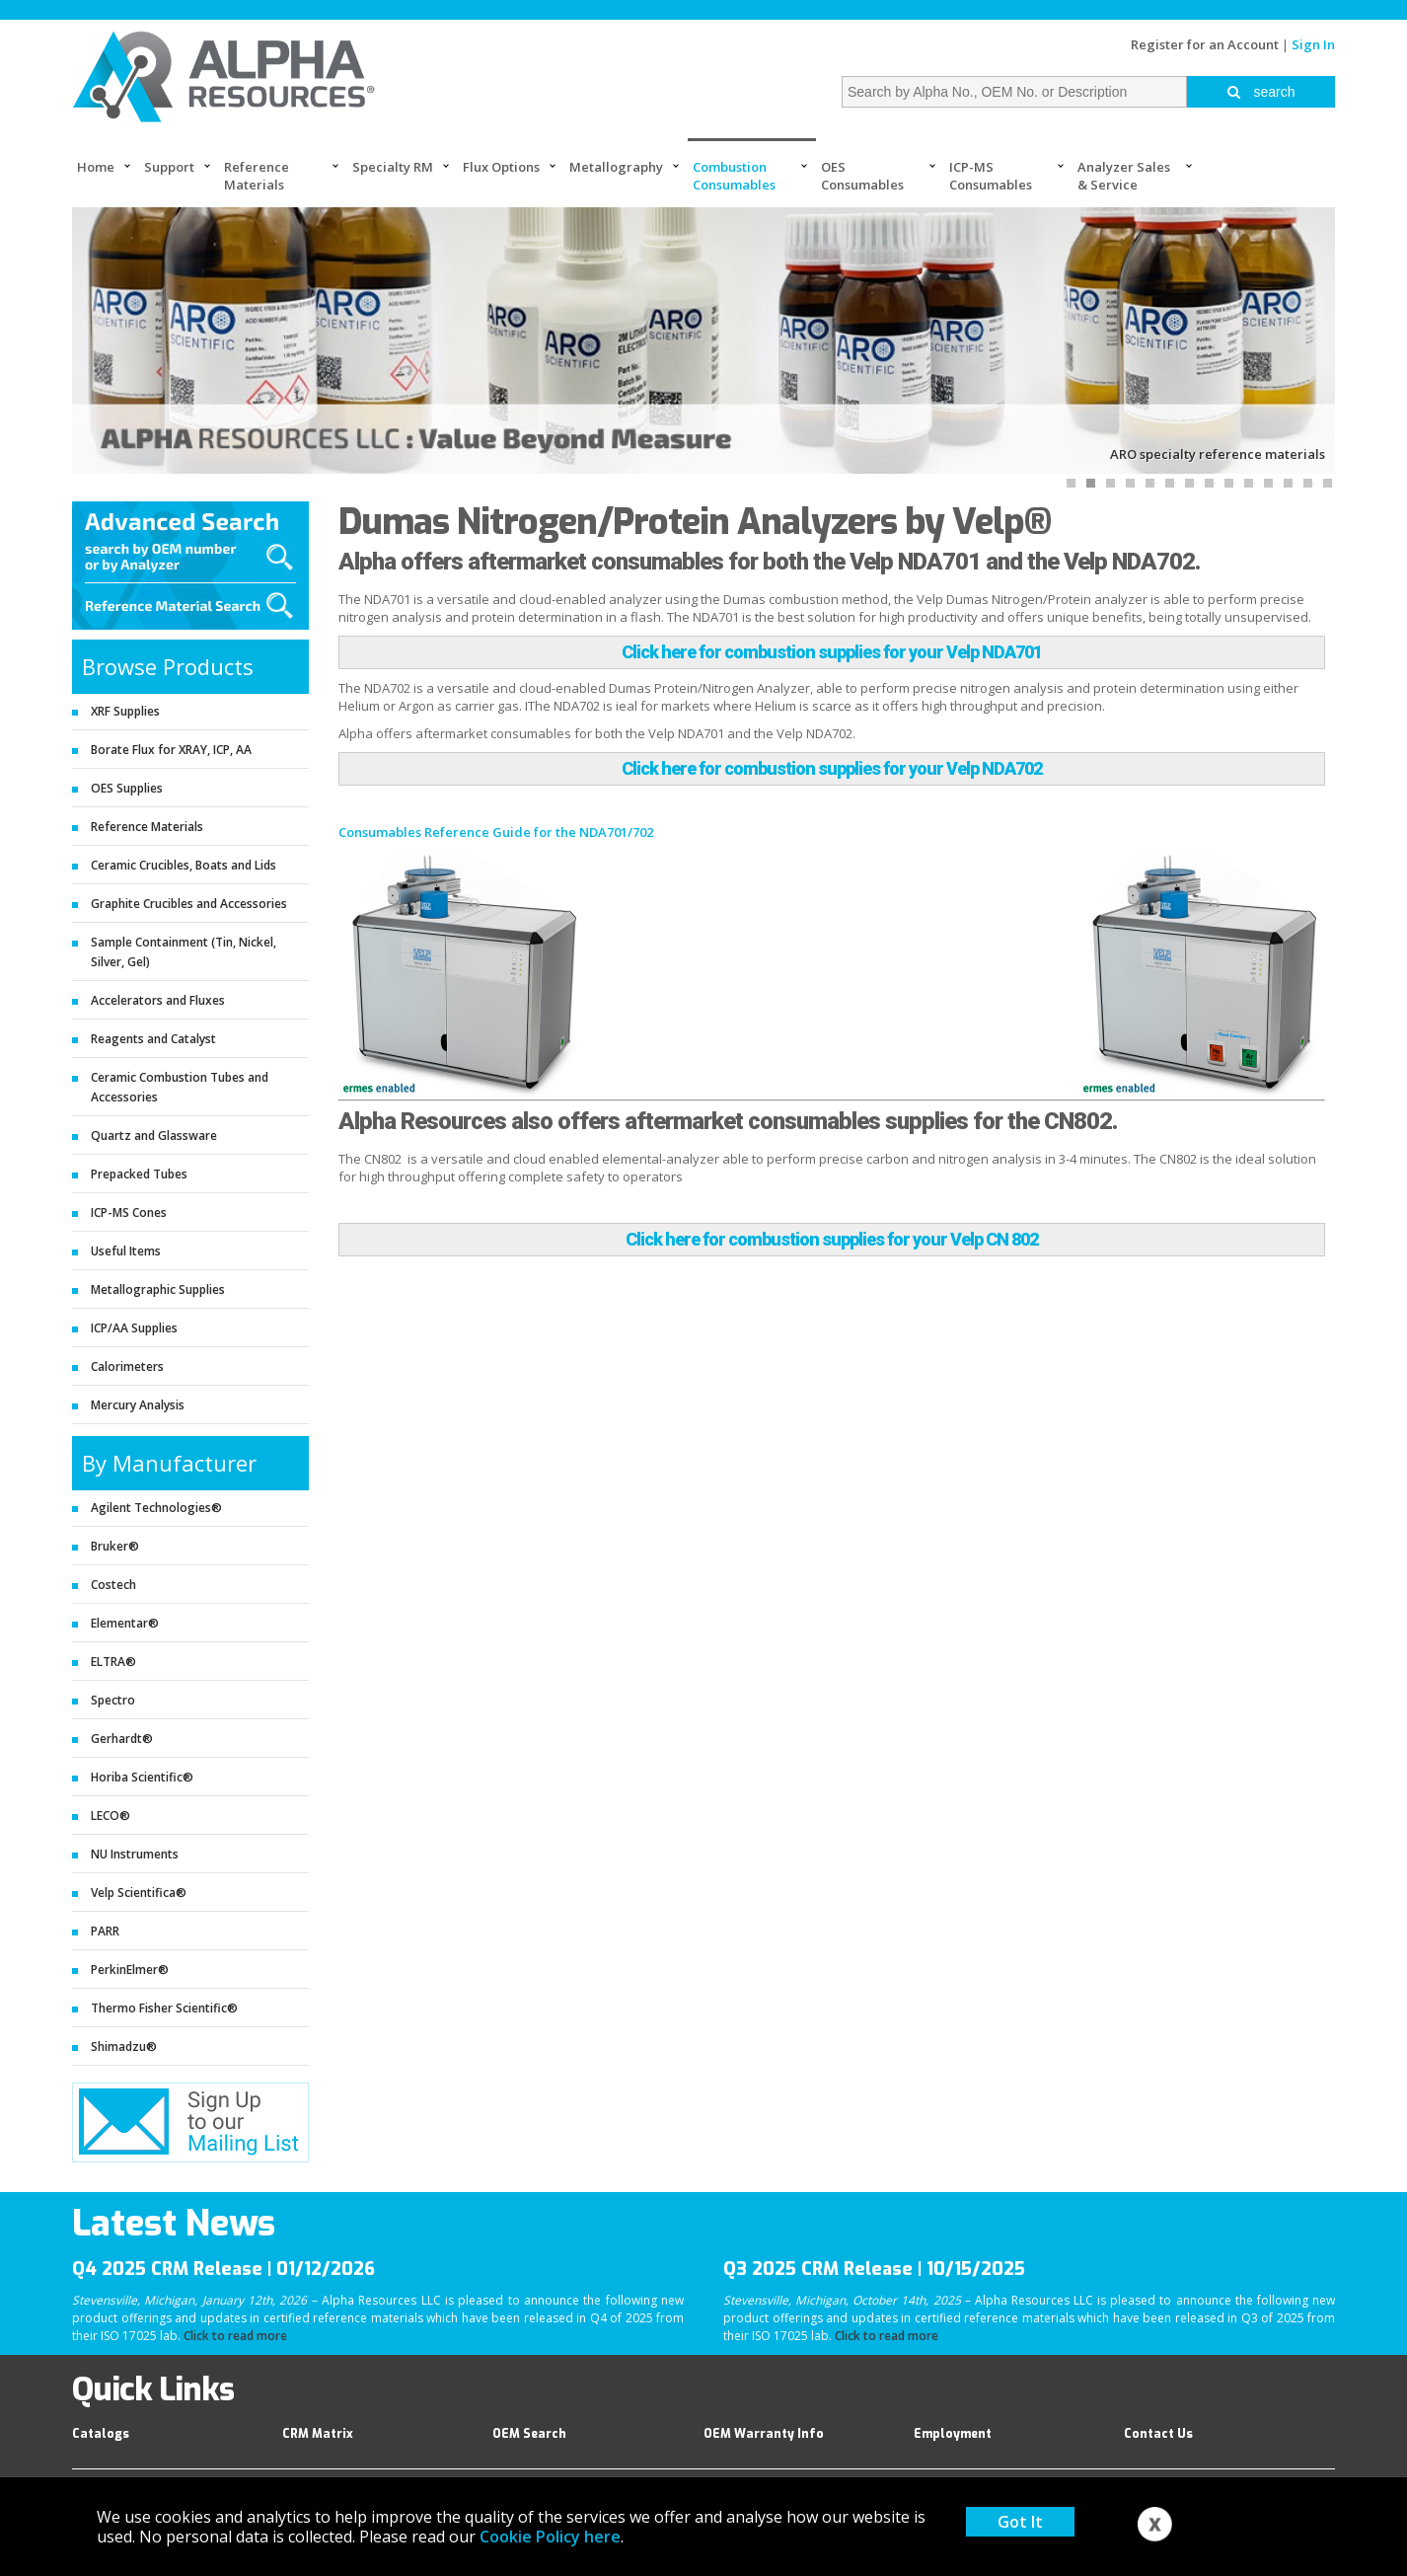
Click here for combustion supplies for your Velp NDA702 (832, 768)
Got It (1020, 2522)
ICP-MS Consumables (990, 175)
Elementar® (125, 1623)
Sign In (1313, 44)
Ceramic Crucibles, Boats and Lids (183, 865)
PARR (105, 1931)
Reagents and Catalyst (153, 1038)
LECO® (110, 1815)
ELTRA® (113, 1661)
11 (1274, 483)
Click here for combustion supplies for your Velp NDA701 (832, 652)
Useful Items (126, 1251)
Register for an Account (1205, 44)
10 (1254, 483)
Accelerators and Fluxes (158, 1000)
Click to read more (235, 2335)
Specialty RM (392, 167)
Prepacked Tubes (139, 1174)
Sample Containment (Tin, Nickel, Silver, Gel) (183, 952)
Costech (113, 1584)
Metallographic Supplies (158, 1289)
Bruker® (115, 1546)
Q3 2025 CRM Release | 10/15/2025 (874, 2269)
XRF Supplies (125, 711)
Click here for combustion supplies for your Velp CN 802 (832, 1239)
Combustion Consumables (734, 175)
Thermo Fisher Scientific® (164, 2008)
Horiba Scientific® (142, 1777)
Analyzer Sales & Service (1123, 175)
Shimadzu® (124, 2046)
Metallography (616, 167)
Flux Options (501, 167)
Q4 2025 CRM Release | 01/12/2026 (223, 2269)
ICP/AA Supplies (134, 1328)
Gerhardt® (122, 1738)
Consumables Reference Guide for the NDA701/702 (495, 832)
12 (1294, 483)
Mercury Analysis (138, 1405)
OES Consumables (862, 175)
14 (1333, 483)
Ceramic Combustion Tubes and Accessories (179, 1087)
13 (1313, 483)
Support (169, 167)
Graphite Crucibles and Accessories (189, 903)
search (1261, 92)
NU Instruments (135, 1854)
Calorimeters (127, 1366)
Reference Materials (256, 175)
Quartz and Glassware (154, 1135)
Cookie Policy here (550, 2536)
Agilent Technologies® (156, 1507)
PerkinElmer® (130, 1969)
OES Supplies (127, 788)
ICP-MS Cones (129, 1212)
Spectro (113, 1700)
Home (95, 167)
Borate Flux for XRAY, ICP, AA (171, 749)
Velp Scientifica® (138, 1892)
